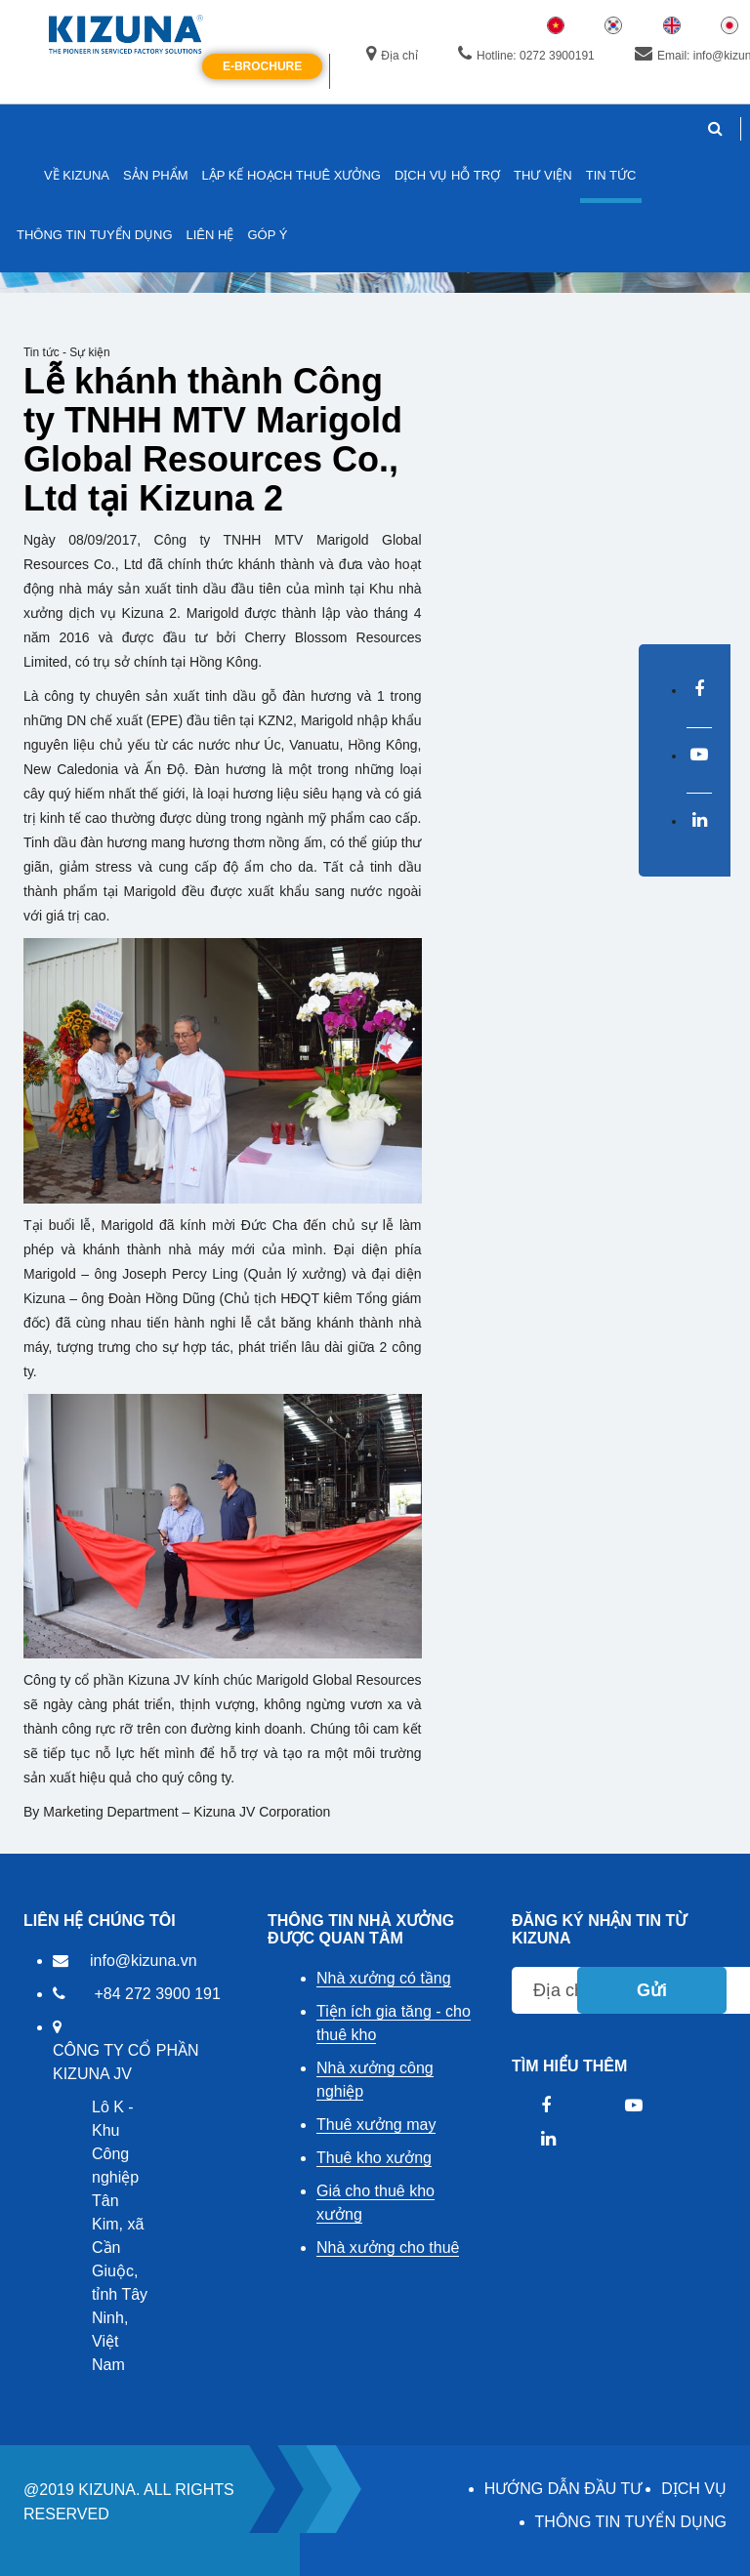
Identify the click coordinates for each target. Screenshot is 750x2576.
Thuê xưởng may (376, 2124)
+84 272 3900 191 (157, 1993)
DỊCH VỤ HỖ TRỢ (447, 175)
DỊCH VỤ (694, 2488)
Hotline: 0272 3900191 (526, 54)
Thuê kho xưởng (374, 2157)
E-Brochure (262, 66)
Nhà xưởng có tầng (383, 1978)
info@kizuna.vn (143, 1960)
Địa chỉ (391, 54)
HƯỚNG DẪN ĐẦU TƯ (563, 2488)
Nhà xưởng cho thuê (387, 2247)
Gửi (652, 1990)
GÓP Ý (267, 234)
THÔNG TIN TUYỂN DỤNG (631, 2522)
